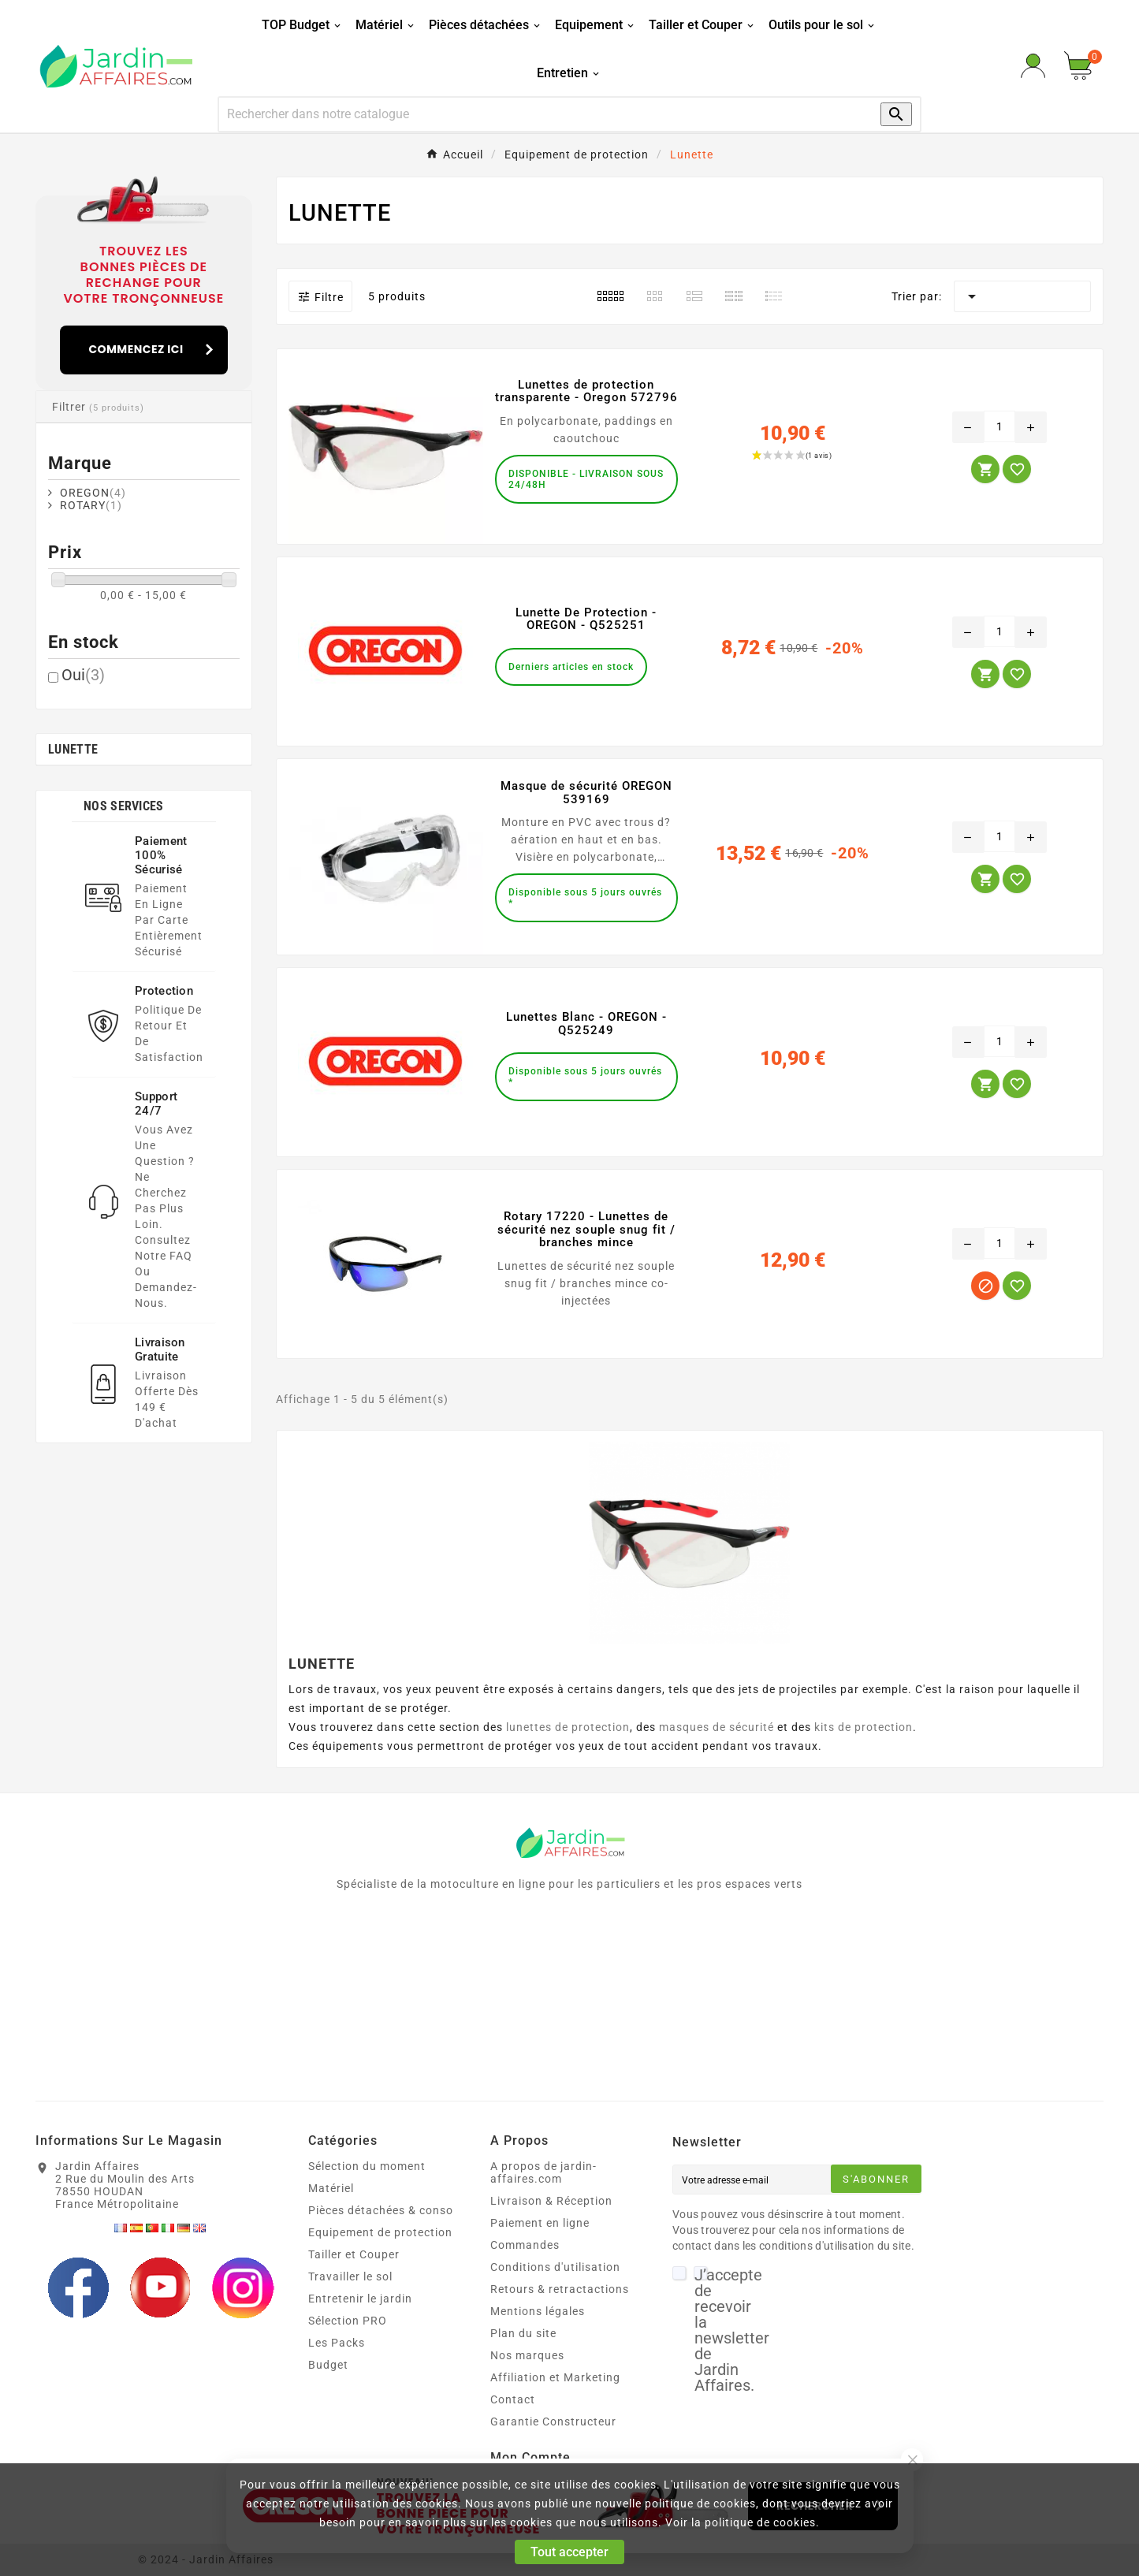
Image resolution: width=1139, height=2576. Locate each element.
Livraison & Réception (551, 2200)
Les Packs (336, 2342)
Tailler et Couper (354, 2254)
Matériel (331, 2188)
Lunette (73, 749)
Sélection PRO (347, 2320)
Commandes (525, 2245)
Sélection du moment (367, 2166)
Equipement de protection (380, 2232)
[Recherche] (534, 114)
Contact (512, 2399)
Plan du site (523, 2333)
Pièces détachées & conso (380, 2210)
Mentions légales (537, 2311)
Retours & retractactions (559, 2289)
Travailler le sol (350, 2276)
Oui (83, 674)
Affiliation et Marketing (555, 2377)
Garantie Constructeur (553, 2421)
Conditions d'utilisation (555, 2267)
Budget (328, 2364)
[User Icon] (1033, 66)
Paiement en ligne (540, 2223)
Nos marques (527, 2355)
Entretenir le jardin (360, 2298)
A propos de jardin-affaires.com (543, 2172)
